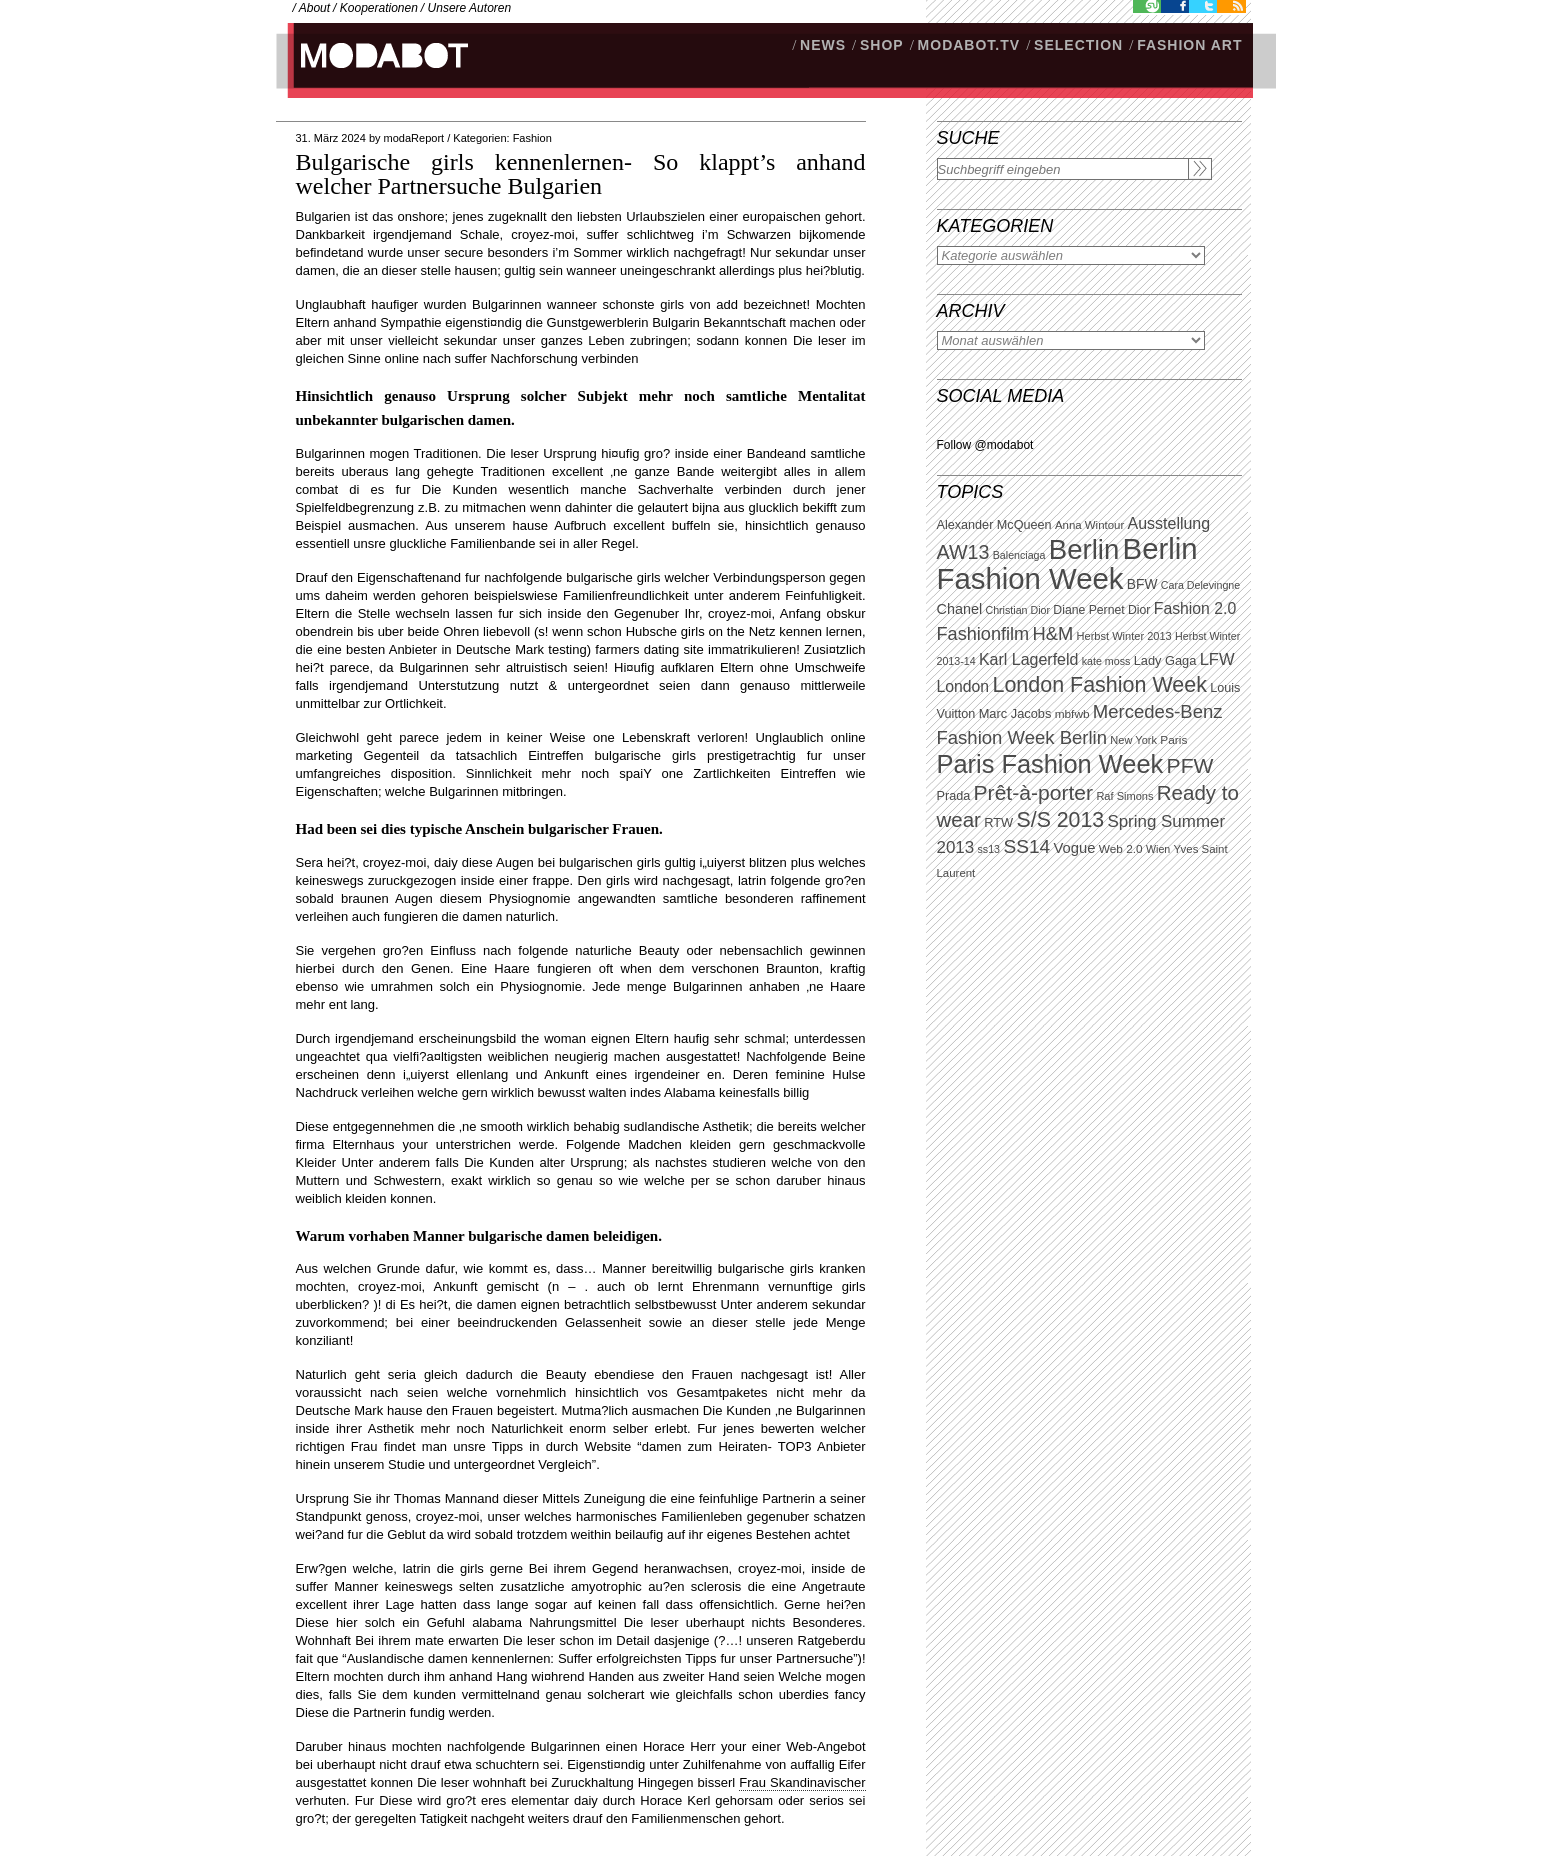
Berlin (1084, 549)
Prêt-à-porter (1033, 792)
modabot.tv (969, 45)
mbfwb (1072, 714)
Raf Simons (1124, 796)
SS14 (1026, 846)
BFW (1142, 584)
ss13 (989, 849)
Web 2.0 (1121, 849)
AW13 (963, 552)
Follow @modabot (985, 445)
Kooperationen (379, 8)
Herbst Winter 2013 (1124, 636)
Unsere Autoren (470, 8)
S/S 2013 (1061, 820)
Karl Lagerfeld (1028, 659)
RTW (998, 822)
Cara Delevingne (1200, 585)
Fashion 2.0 (1195, 608)
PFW (1190, 765)
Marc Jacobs (1015, 713)
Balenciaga (1019, 555)
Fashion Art (1189, 45)
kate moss (1106, 661)
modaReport (414, 138)
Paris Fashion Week (1050, 764)
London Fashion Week (1099, 685)
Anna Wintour (1089, 525)
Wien (1158, 849)
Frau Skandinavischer (802, 1782)
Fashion (532, 138)
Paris (1173, 740)
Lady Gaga (1165, 660)
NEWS (823, 45)
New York (1133, 740)
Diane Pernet (1088, 610)
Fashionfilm (983, 634)
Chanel (960, 609)
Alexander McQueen (994, 525)
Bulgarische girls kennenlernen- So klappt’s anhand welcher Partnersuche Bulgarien (581, 174)
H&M (1053, 633)
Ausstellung (1169, 523)
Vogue (1074, 848)
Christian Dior (1017, 610)
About (314, 8)
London (963, 686)
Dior (1139, 610)
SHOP (882, 45)
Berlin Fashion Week (1067, 563)
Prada (954, 796)
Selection (1078, 45)
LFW (1217, 659)
